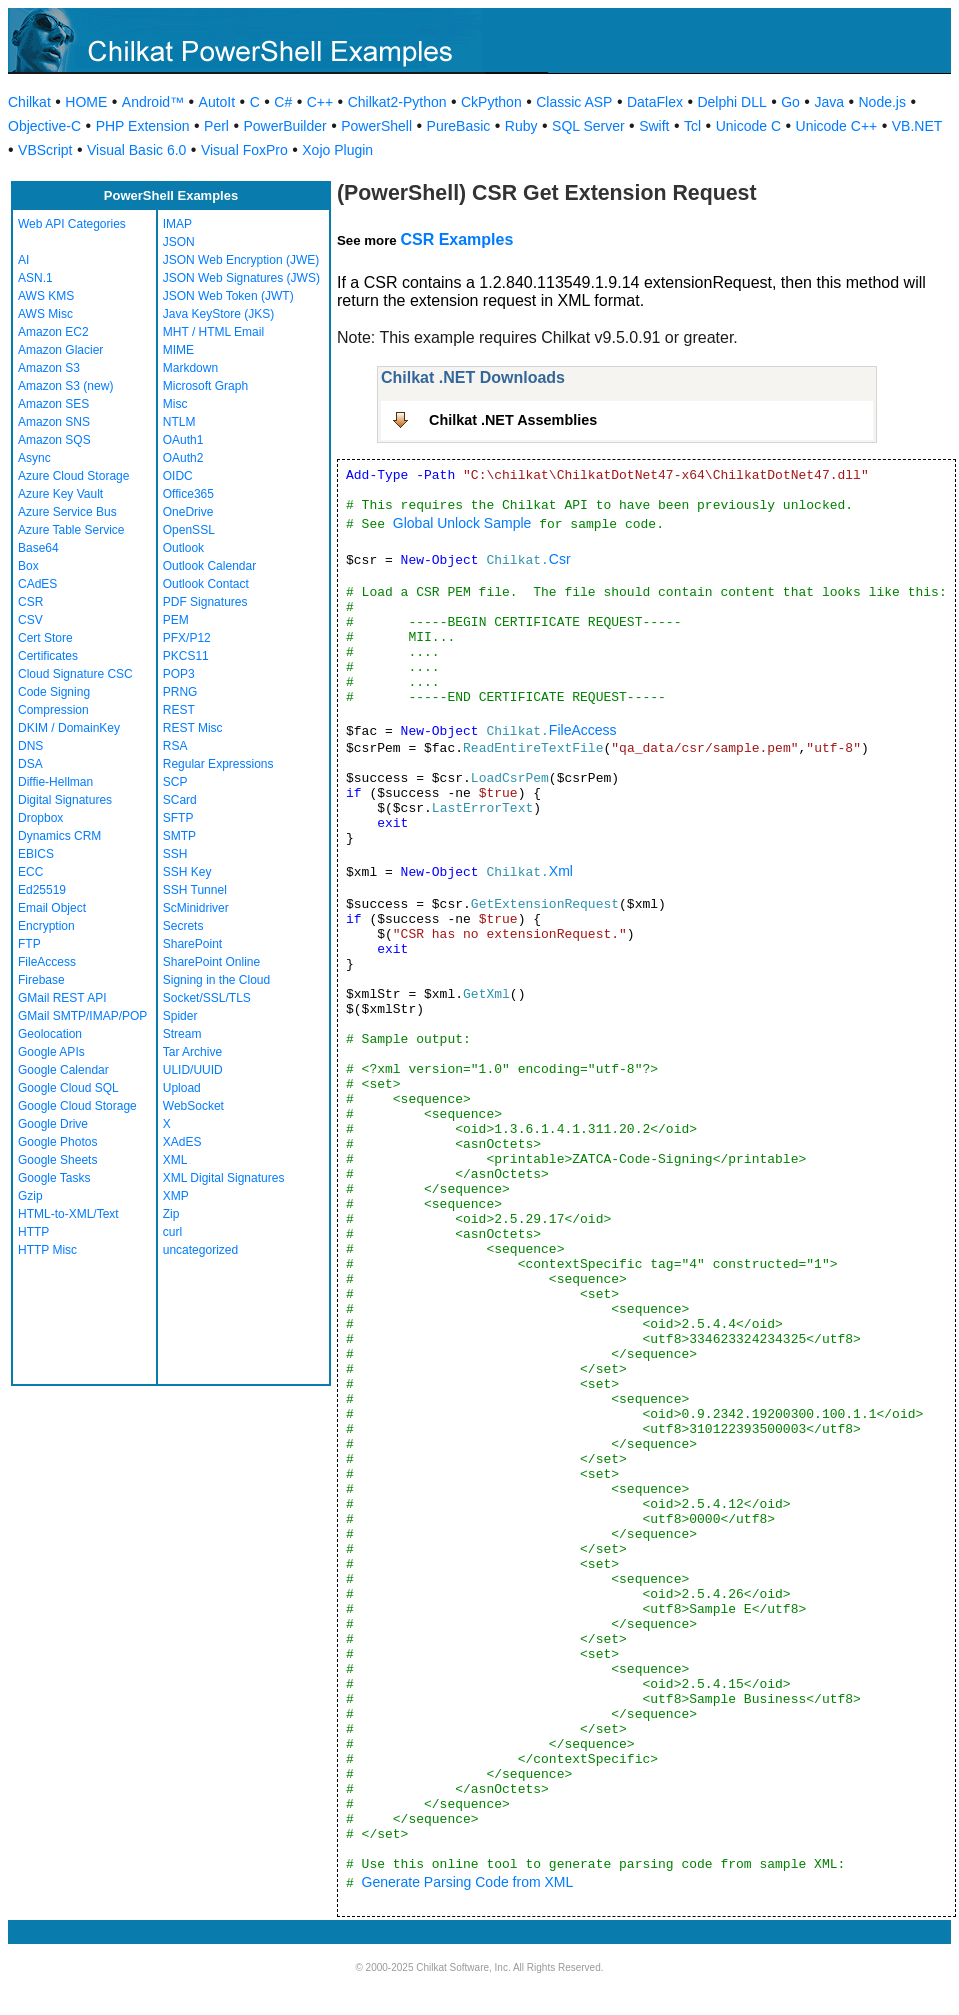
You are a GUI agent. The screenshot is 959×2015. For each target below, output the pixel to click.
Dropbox (40, 818)
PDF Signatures (205, 602)
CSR (30, 602)
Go (790, 102)
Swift (654, 126)
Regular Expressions (218, 764)
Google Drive (53, 1124)
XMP (176, 1196)
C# (283, 102)
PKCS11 (186, 656)
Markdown (190, 368)
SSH (175, 854)
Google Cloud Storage (77, 1106)
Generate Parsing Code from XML (468, 1882)
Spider (180, 1016)
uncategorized (200, 1250)
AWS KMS (46, 296)
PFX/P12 (187, 638)
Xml (561, 871)
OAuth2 (183, 458)
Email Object (52, 908)
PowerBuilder (284, 126)
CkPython (491, 102)
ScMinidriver (196, 908)
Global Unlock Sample (462, 523)
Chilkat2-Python (397, 102)
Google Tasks (54, 1178)
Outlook (183, 548)
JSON (179, 242)
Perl (216, 126)
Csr (560, 559)
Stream (182, 1034)
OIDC (178, 476)
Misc (175, 404)
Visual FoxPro (244, 150)
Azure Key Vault (60, 494)
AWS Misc (45, 314)
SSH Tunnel (195, 890)
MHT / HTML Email (213, 332)
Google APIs (51, 1052)
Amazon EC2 (53, 332)
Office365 (188, 494)
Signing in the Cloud (216, 980)
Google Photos (57, 1142)
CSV (30, 620)
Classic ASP (574, 102)
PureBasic (459, 126)
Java (829, 102)
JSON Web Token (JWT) (228, 296)
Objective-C (44, 126)
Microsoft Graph (205, 386)
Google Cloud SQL (68, 1088)
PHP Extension (143, 126)
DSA (30, 764)
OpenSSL (189, 530)
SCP (175, 782)
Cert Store (45, 638)
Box (28, 566)
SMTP (179, 836)
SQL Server (588, 126)
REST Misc (193, 728)
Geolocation (50, 1034)
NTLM (179, 422)
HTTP (33, 1232)
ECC (30, 872)
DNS (30, 746)
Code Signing (54, 692)
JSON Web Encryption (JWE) (241, 260)
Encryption (46, 926)
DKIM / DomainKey (69, 728)
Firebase (41, 980)
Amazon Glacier (60, 350)
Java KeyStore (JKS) (218, 314)
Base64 (38, 548)
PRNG (180, 692)
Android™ (153, 102)
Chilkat (29, 102)
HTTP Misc (47, 1250)
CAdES (37, 584)
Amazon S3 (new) (65, 386)
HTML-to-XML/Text (68, 1214)
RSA (175, 746)
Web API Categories (72, 224)
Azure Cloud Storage (73, 476)
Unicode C (748, 126)
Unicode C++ (837, 126)
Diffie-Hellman (55, 782)
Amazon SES (53, 404)
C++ (320, 102)
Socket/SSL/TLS (207, 998)
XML (175, 1160)
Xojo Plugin (337, 150)
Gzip (30, 1196)
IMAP (177, 224)
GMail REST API (62, 998)
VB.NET (917, 126)
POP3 (179, 674)
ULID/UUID (193, 1070)
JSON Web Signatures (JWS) (241, 278)
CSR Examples (456, 239)
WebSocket (193, 1106)
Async (34, 458)
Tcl (692, 126)
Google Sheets (57, 1160)
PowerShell (376, 126)
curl (172, 1232)
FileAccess (47, 962)
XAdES (182, 1142)
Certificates (48, 656)
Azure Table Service (71, 530)
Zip (171, 1214)
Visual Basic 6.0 (136, 150)
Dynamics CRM (59, 836)
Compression (53, 710)
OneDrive (188, 512)
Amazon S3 (49, 368)
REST (179, 710)
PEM (176, 620)
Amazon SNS (54, 422)
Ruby (521, 126)
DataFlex (655, 102)
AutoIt (217, 102)
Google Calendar (63, 1070)
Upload (182, 1088)
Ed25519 (42, 890)
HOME (86, 102)
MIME (178, 350)
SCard (180, 800)
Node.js (882, 102)
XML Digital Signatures (224, 1178)
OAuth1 (183, 440)
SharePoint (192, 944)
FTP (29, 944)
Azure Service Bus (67, 512)
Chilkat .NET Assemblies (513, 420)
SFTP (178, 818)
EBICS (36, 854)
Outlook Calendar (209, 566)
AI (23, 260)
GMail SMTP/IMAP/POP (82, 1016)
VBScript (45, 150)
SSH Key (187, 872)
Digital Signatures (65, 800)
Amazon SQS (54, 440)
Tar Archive (192, 1052)
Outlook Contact (206, 584)
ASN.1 (35, 278)
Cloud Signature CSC (75, 674)
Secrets (183, 926)
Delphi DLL (731, 102)
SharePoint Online (211, 962)
